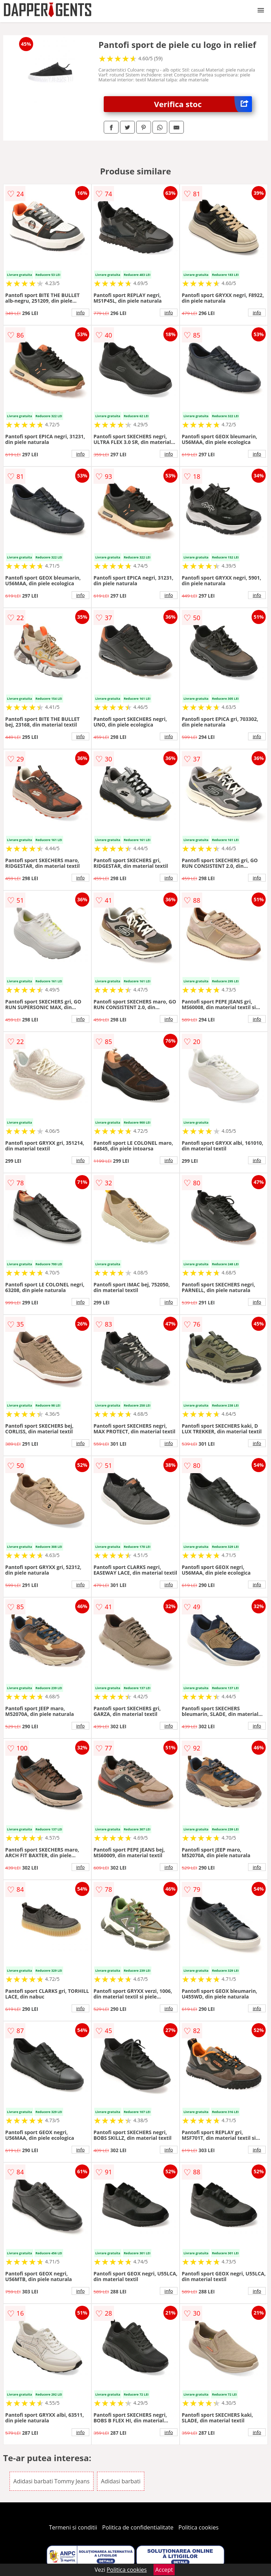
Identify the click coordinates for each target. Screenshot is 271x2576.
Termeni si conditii (73, 2527)
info (80, 312)
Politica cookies (199, 2527)
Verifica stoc (203, 104)
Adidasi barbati (120, 2481)
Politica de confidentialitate (138, 2527)
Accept (164, 2570)
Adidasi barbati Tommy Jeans (51, 2481)
